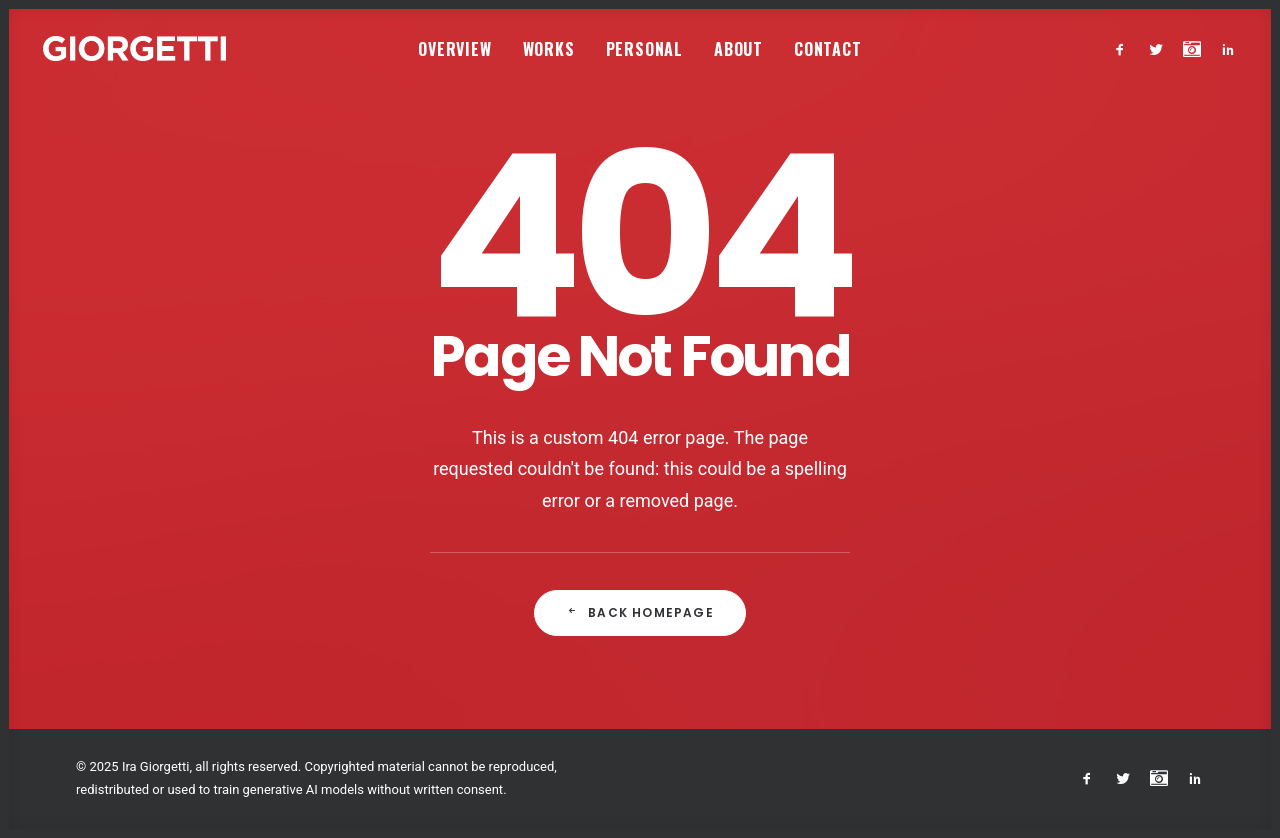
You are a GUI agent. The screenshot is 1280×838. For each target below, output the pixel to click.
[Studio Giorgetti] (134, 48)
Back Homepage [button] (640, 612)
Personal (644, 49)
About (738, 49)
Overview (454, 49)
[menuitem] (454, 48)
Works (549, 49)
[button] (1124, 48)
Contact (828, 49)
